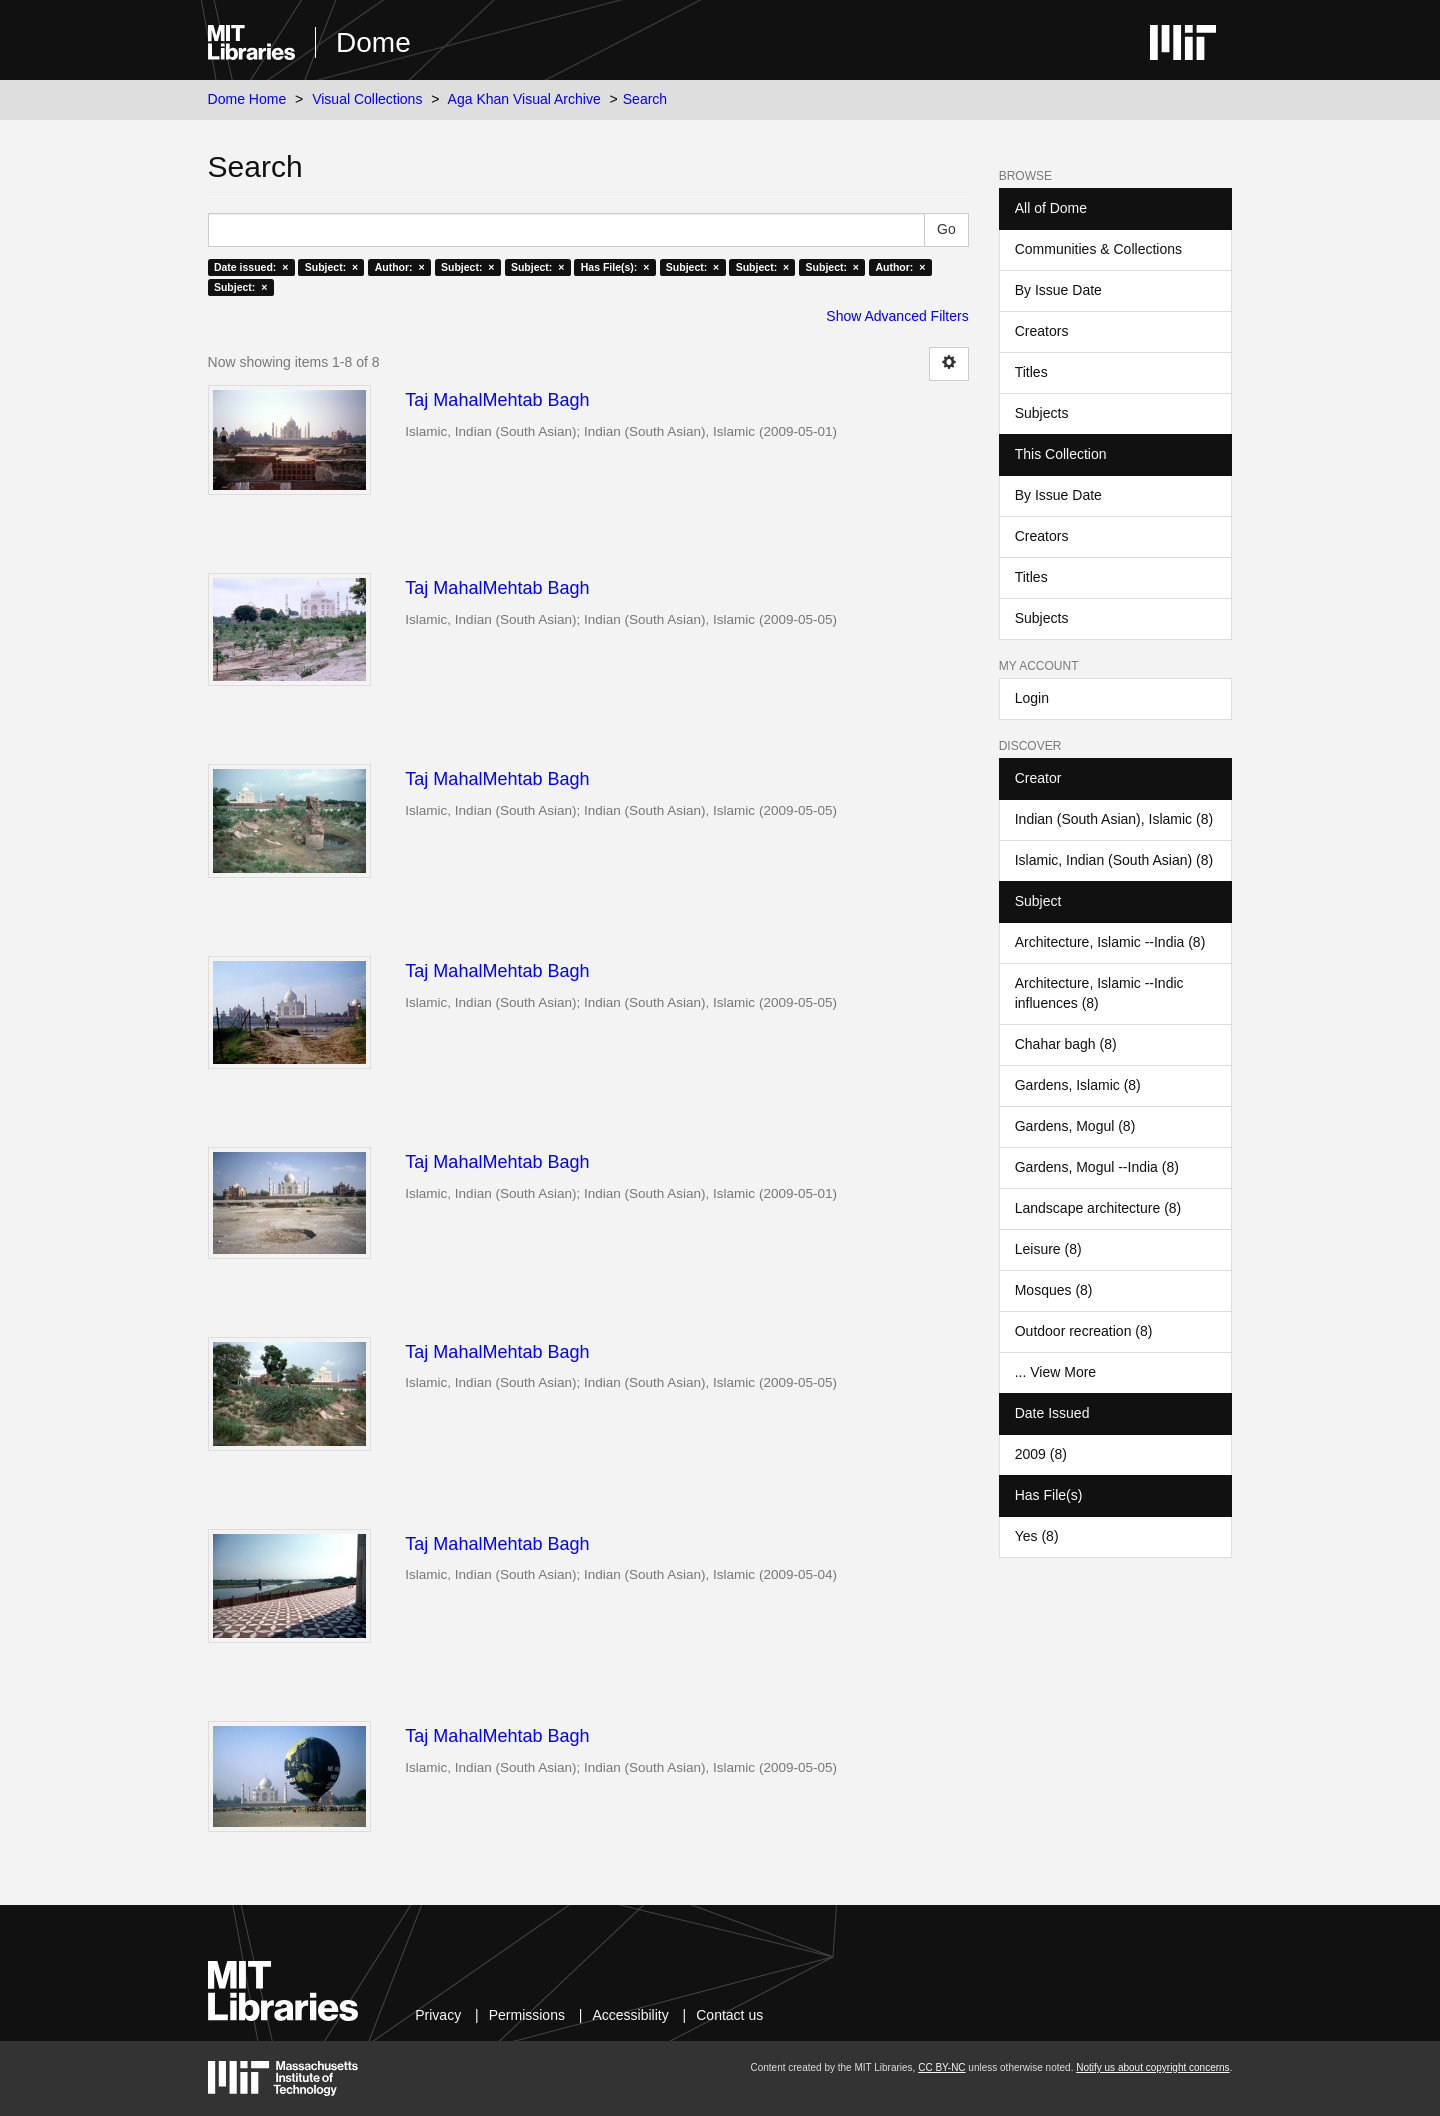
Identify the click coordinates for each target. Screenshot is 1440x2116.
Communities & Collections (1098, 249)
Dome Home (247, 99)
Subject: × (331, 267)
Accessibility (630, 2015)
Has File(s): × (615, 267)
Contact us (729, 2015)
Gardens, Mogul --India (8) (1097, 1167)
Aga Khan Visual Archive (524, 99)
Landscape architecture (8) (1098, 1208)
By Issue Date (1058, 290)
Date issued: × (251, 267)
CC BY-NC (941, 2067)
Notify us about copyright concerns (1152, 2067)
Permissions (527, 2015)
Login (1032, 698)
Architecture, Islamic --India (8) (1110, 942)
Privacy (438, 2015)
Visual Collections (367, 99)
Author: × (400, 267)
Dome (373, 42)
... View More (1055, 1372)
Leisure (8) (1048, 1249)
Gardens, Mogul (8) (1075, 1126)
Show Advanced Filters (897, 316)
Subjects (1042, 413)
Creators (1042, 331)
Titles (1031, 372)
